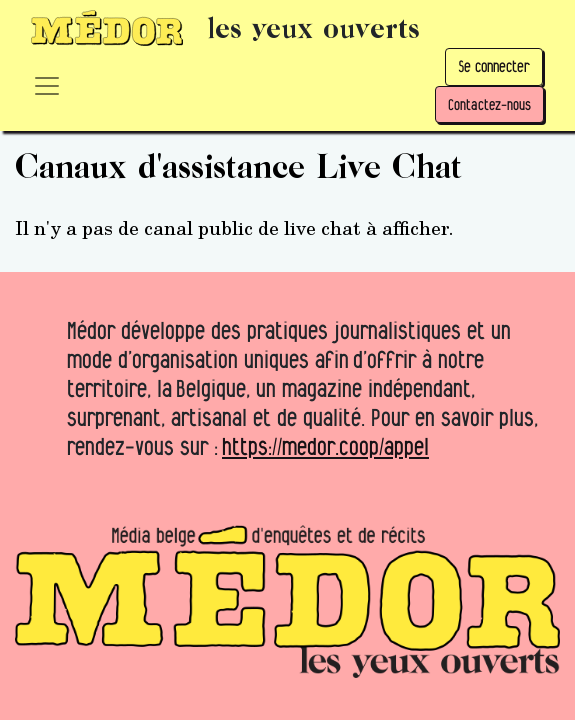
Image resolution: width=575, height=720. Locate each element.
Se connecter (494, 66)
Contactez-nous (489, 104)
